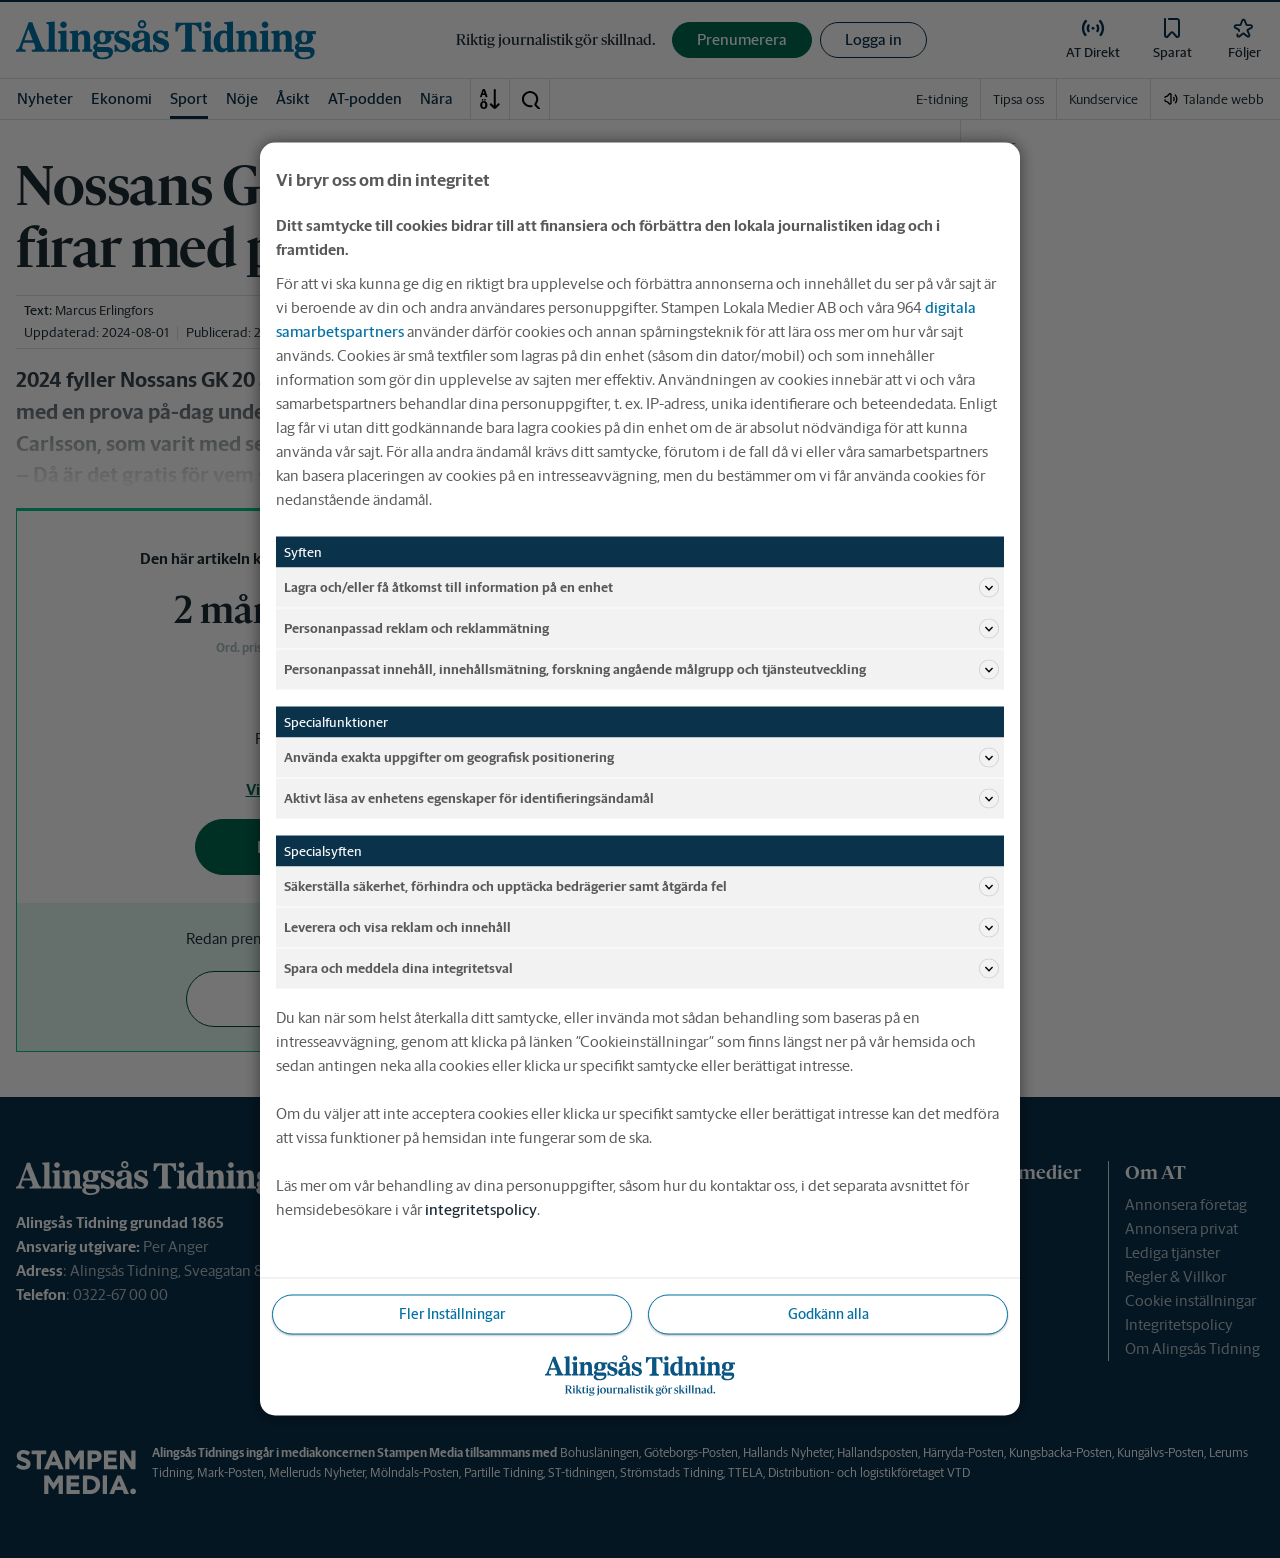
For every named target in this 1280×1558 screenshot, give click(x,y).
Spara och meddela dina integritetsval (641, 969)
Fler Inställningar (452, 1314)
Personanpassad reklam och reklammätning (641, 629)
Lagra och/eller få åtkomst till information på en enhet (641, 588)
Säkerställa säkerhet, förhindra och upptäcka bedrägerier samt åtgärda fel (641, 887)
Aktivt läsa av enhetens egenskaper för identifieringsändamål (641, 799)
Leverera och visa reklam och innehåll (641, 928)
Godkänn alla (828, 1314)
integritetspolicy (481, 1209)
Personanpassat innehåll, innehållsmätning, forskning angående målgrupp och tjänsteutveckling (641, 670)
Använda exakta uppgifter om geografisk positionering (641, 758)
